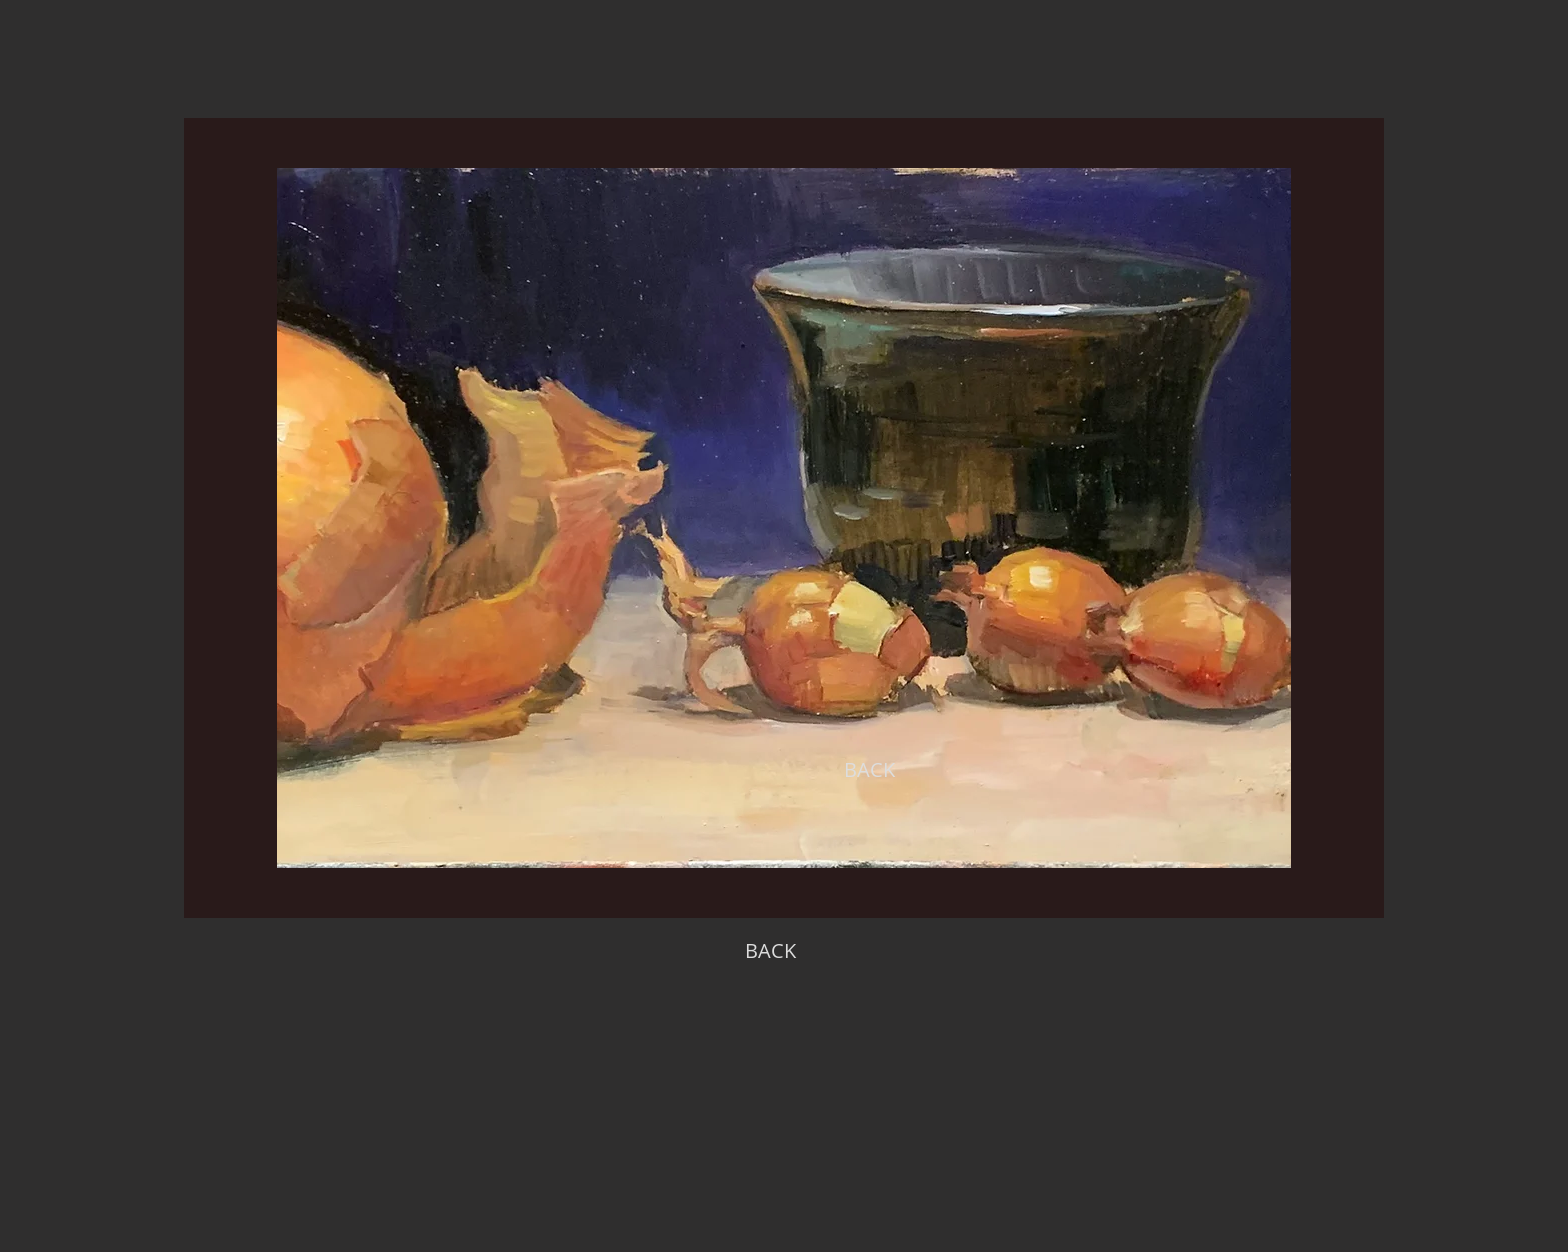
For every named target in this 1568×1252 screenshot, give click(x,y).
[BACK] (869, 770)
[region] (784, 518)
